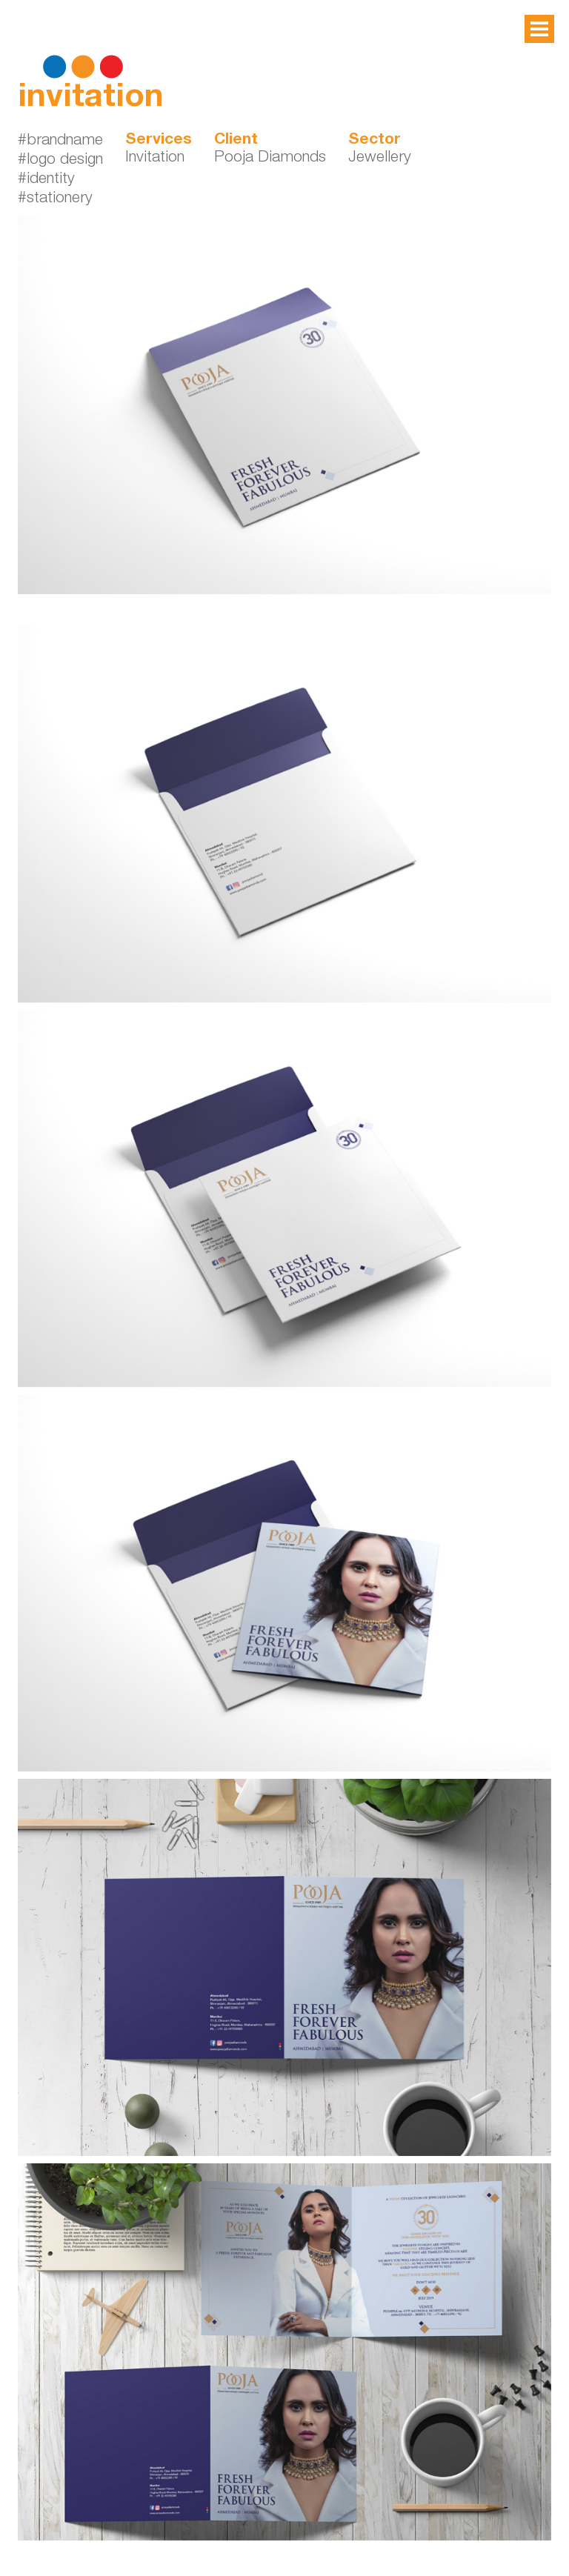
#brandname (60, 141)
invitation (91, 99)
